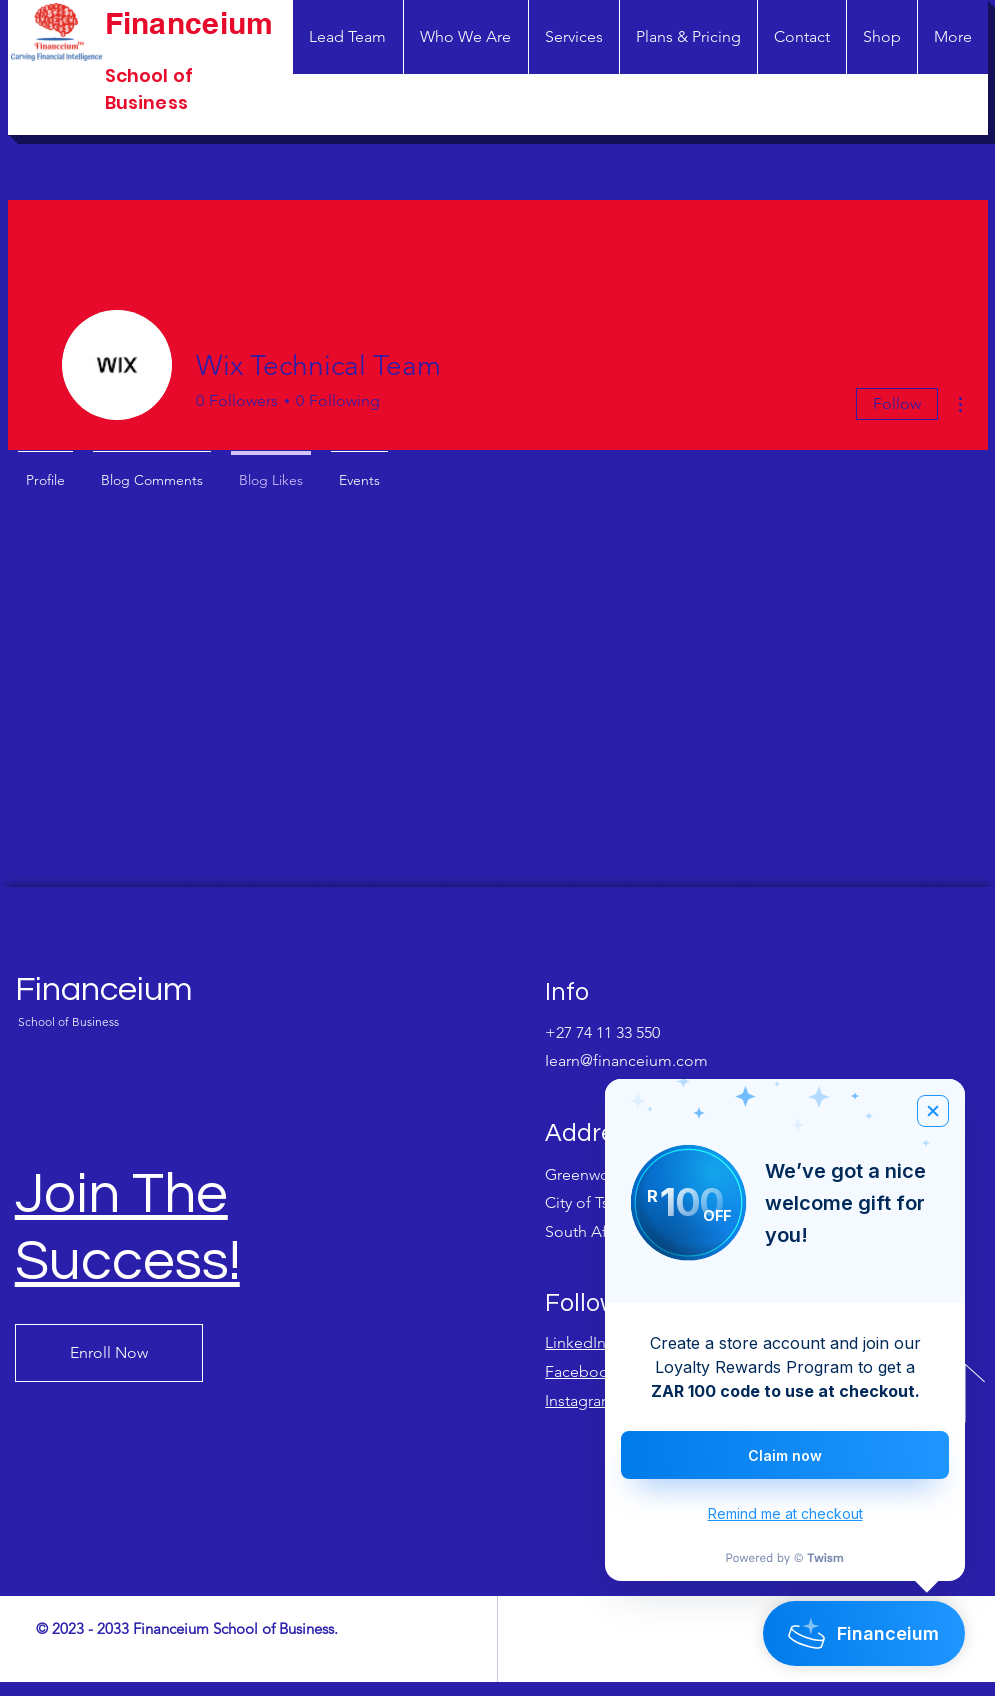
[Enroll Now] (109, 1353)
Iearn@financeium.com (626, 1060)
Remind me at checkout (785, 1513)
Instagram (580, 1400)
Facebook (581, 1371)
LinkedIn (575, 1342)
